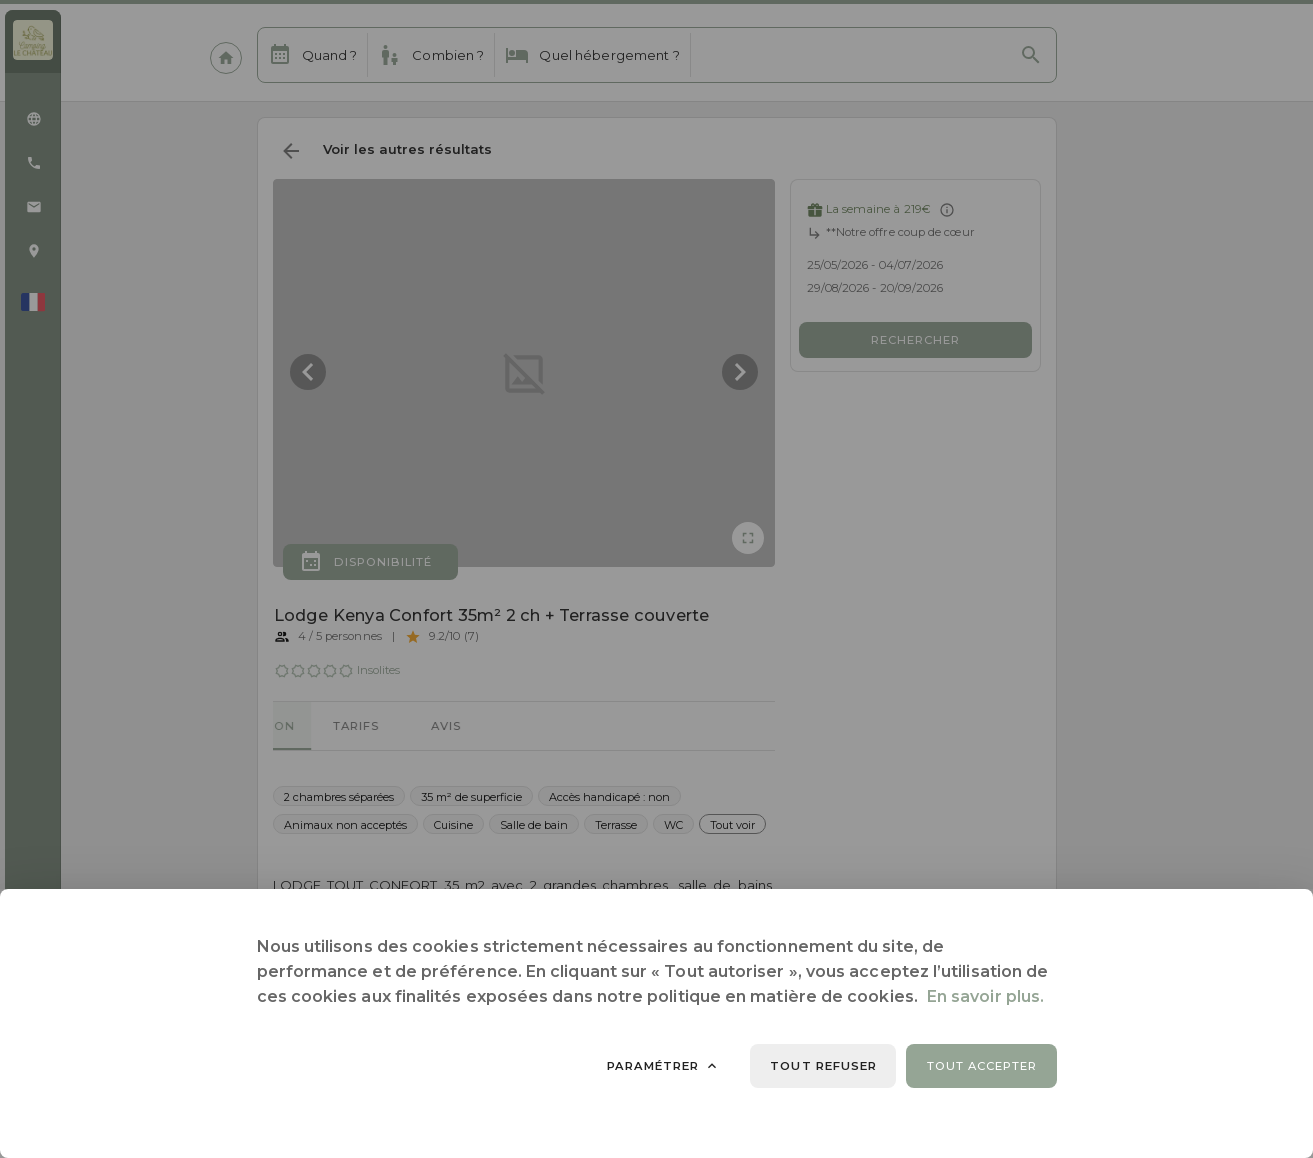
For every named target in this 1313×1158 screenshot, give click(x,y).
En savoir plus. (985, 996)
